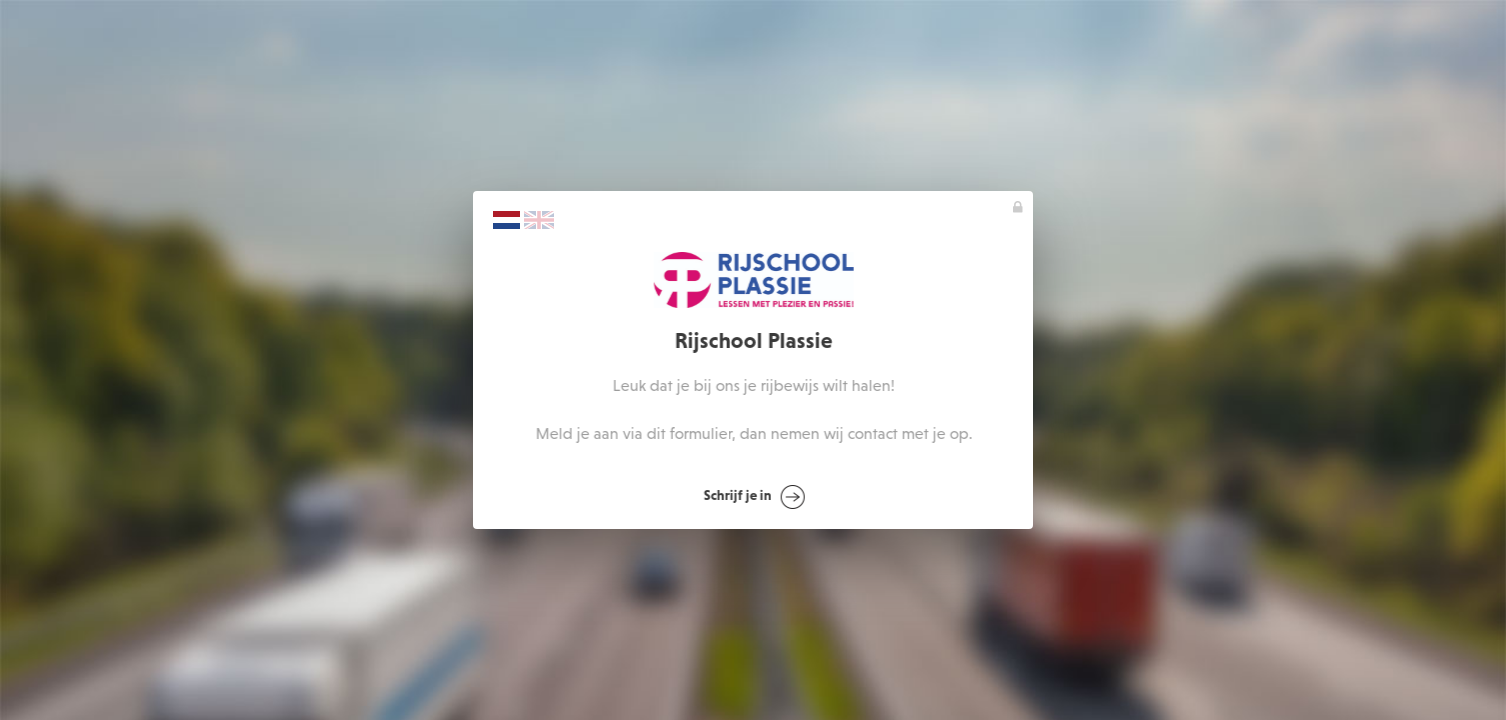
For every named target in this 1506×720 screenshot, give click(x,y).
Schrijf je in (754, 497)
